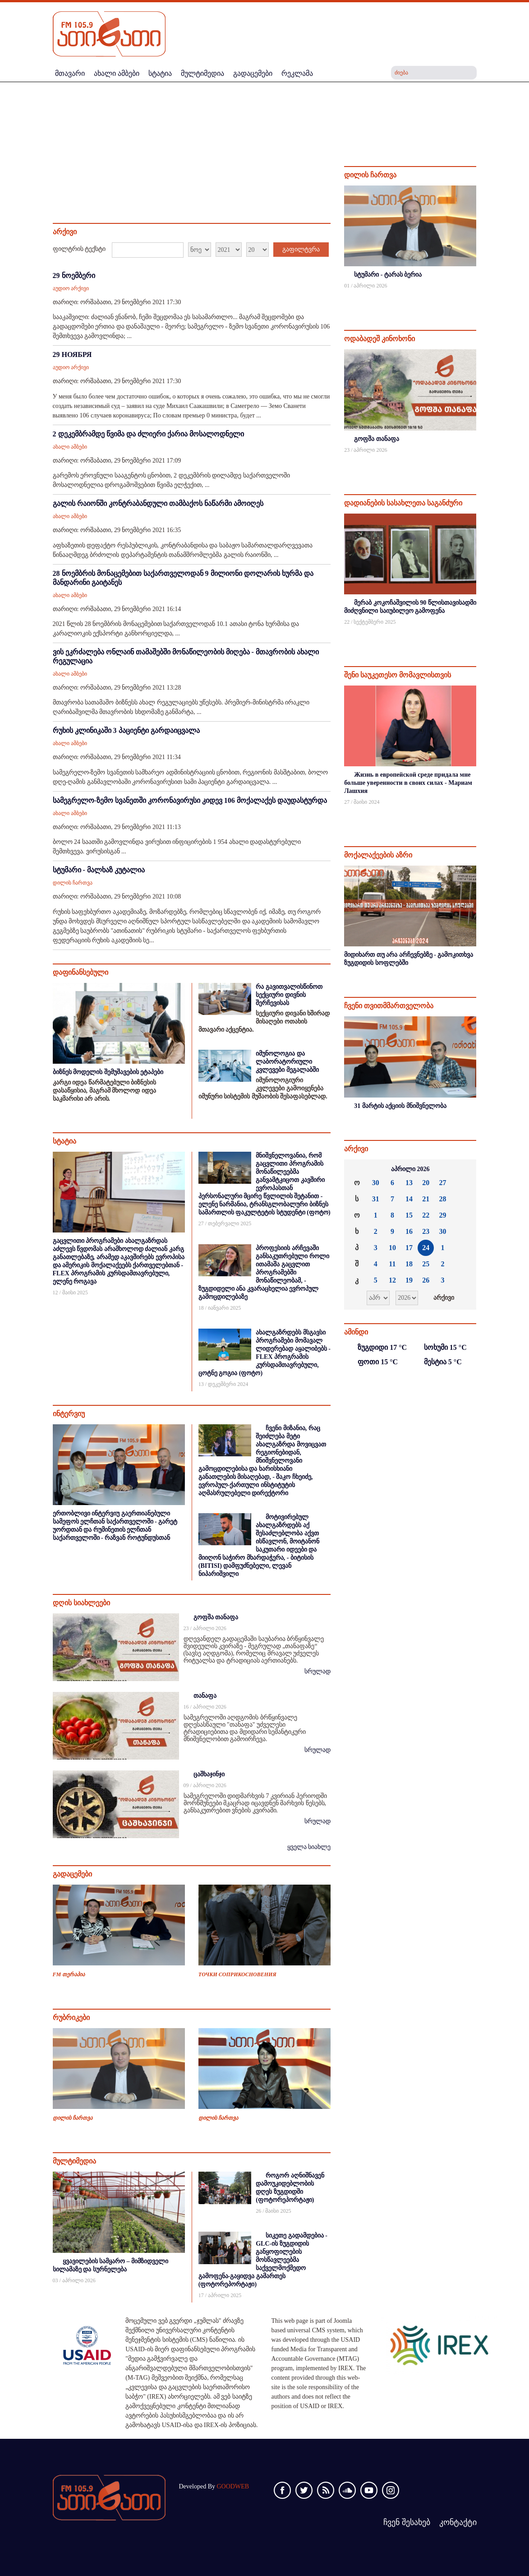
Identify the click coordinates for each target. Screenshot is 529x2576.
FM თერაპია (69, 1974)
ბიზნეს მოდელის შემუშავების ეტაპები (108, 1072)
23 (425, 1231)
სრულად (317, 1671)
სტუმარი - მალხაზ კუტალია (99, 870)
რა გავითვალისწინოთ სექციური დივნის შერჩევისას (289, 994)
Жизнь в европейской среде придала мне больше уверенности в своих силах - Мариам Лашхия (408, 782)
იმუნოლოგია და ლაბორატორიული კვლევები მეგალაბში (287, 1061)
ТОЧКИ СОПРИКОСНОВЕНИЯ (237, 1974)
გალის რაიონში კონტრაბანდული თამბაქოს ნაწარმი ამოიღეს (158, 503)
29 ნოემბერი (74, 275)
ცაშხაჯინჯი (209, 1774)
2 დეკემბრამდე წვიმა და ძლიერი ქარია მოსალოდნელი (148, 434)
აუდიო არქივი (71, 288)
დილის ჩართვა (72, 883)
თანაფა (204, 1695)
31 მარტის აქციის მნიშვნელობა (400, 1106)
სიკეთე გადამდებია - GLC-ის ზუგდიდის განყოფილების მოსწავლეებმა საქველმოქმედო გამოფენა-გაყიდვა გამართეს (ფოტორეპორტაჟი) (262, 2260)
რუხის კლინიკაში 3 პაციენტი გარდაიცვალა (126, 730)
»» (464, 1169)
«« (356, 1169)
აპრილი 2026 (410, 1169)
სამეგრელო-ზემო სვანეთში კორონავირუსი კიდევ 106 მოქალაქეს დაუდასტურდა (190, 800)
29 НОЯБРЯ (72, 354)
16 (409, 1231)
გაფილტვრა (301, 249)
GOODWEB (232, 2486)
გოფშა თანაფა (216, 1617)
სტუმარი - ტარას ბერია (388, 274)
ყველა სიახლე (309, 1847)
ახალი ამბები (70, 447)
